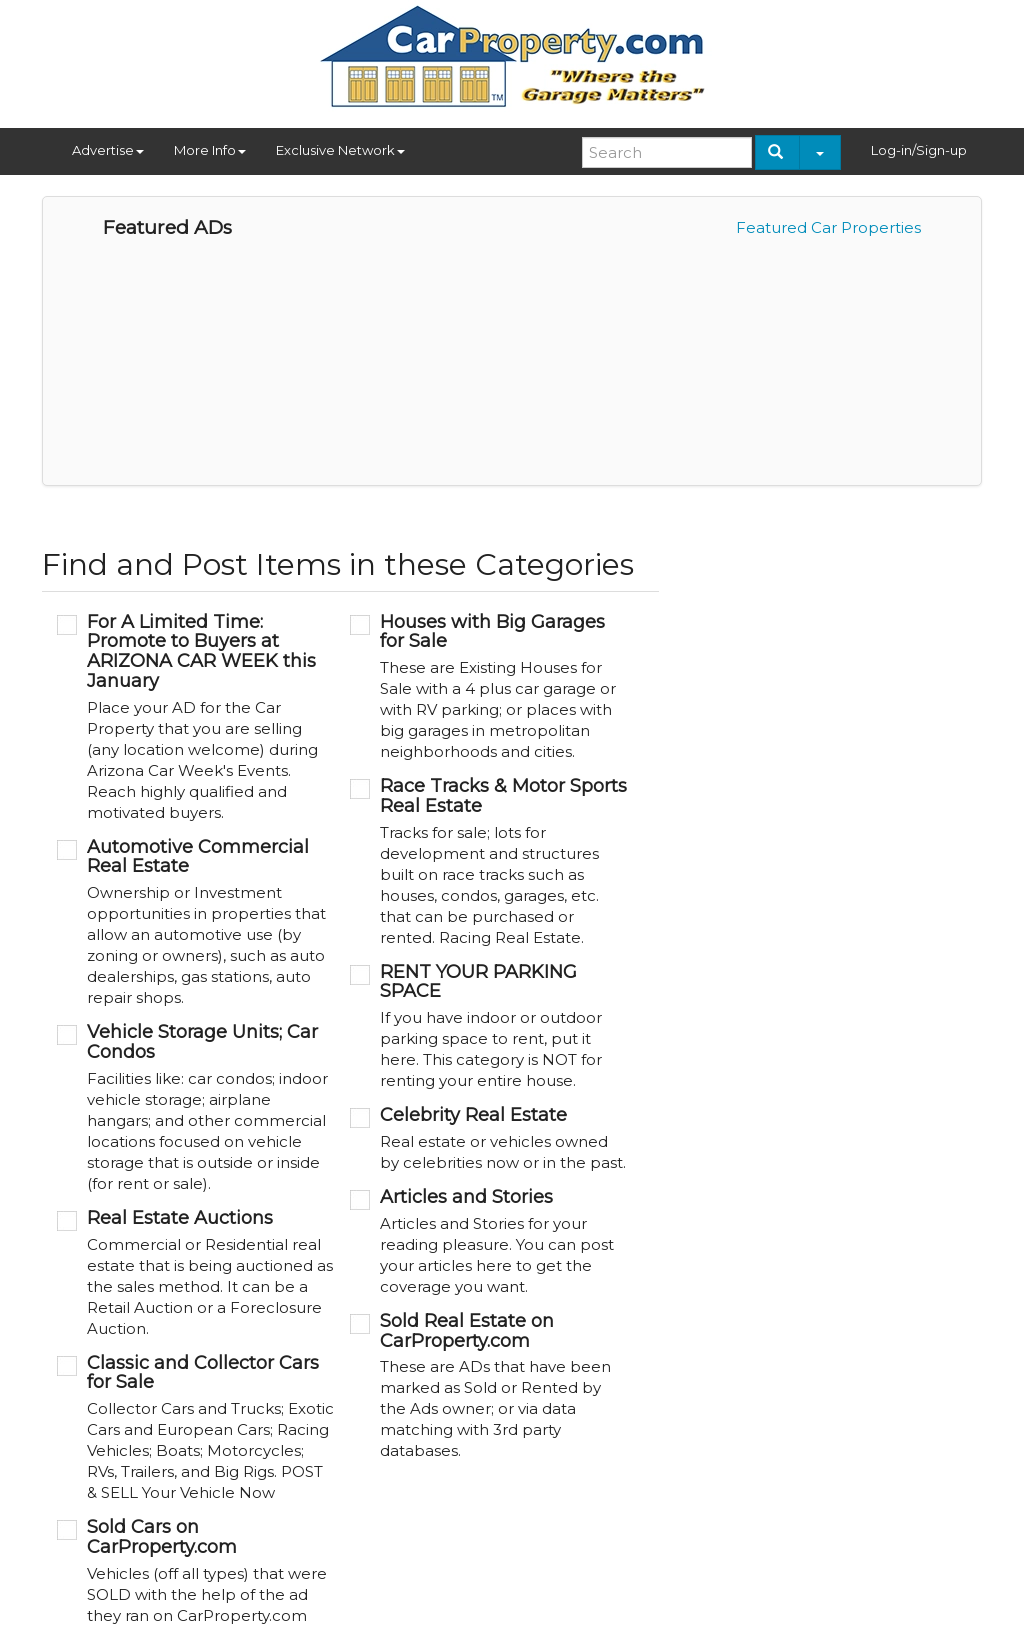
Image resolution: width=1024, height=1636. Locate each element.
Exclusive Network (340, 150)
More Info (210, 150)
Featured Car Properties (828, 227)
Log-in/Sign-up (919, 150)
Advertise (108, 150)
